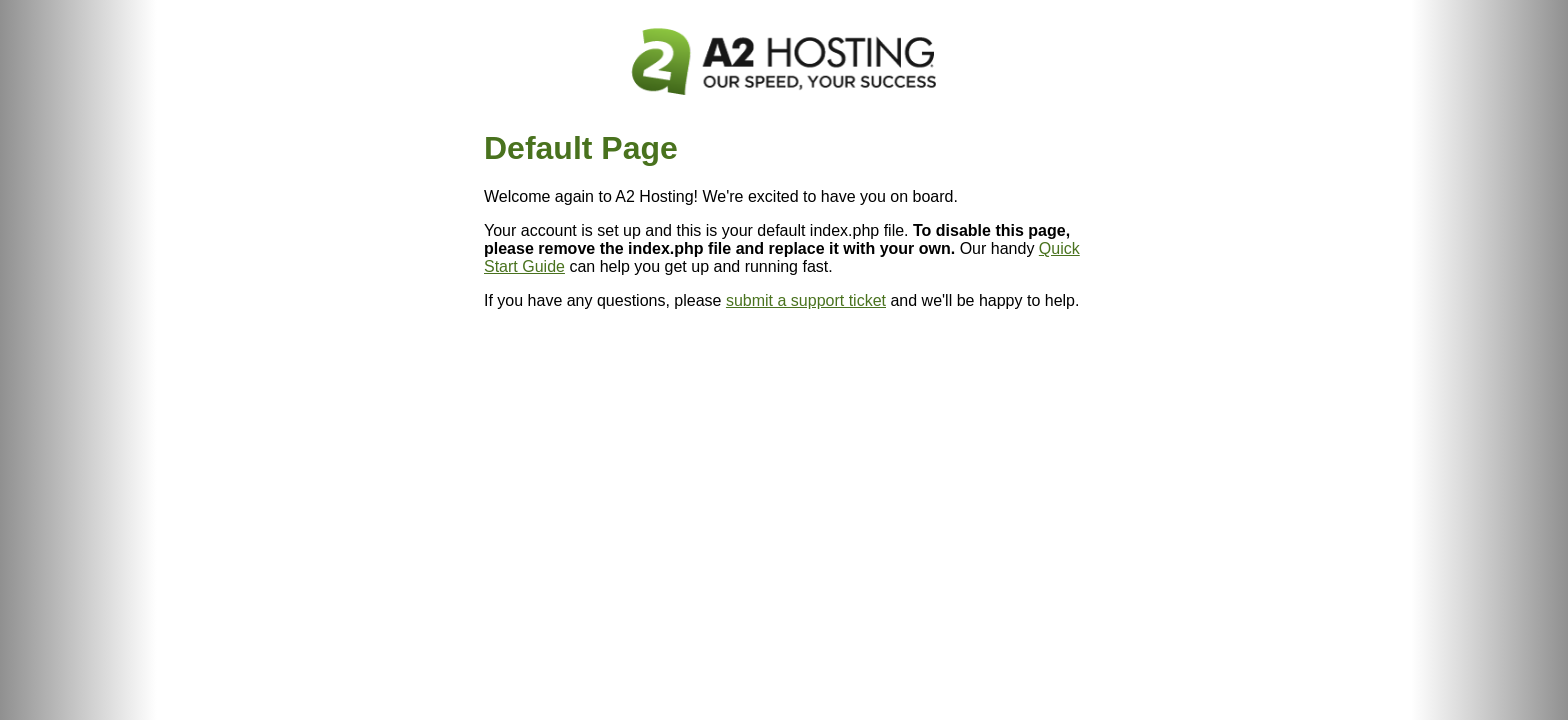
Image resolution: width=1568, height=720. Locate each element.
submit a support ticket (806, 300)
